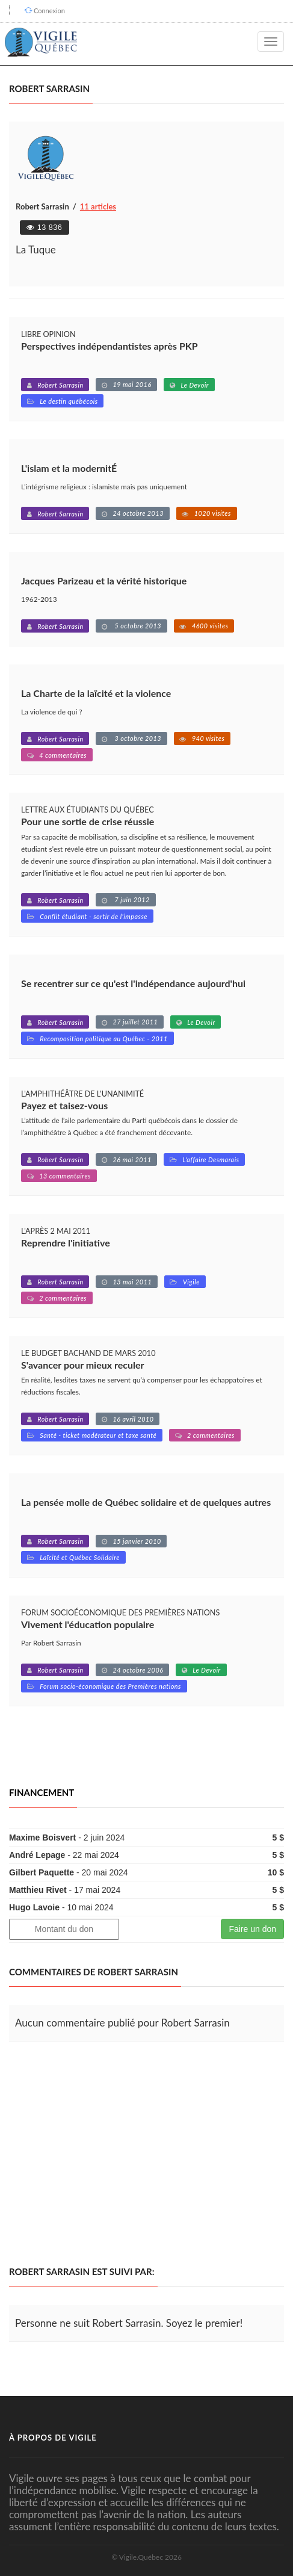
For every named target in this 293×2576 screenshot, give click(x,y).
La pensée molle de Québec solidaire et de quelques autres (146, 1502)
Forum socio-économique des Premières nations (110, 1686)
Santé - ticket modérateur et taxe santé (98, 1435)
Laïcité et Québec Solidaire (80, 1557)
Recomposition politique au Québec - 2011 (104, 1038)
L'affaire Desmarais (210, 1159)
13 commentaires (65, 1176)
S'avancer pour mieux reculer (82, 1364)
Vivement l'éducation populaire (87, 1624)
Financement (41, 1792)
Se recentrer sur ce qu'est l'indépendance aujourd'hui (133, 983)
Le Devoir (194, 385)
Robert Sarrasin (60, 385)
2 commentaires (63, 1298)
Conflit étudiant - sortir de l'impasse (93, 916)
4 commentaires (63, 755)
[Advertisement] (110, 2154)
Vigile (191, 1282)
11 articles (98, 206)
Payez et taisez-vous (64, 1105)
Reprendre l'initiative (65, 1242)
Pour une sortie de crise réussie (87, 821)
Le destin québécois (69, 401)
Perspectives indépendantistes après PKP (109, 345)
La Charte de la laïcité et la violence (96, 693)
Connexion (49, 10)
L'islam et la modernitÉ (69, 468)
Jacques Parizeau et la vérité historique (104, 580)
